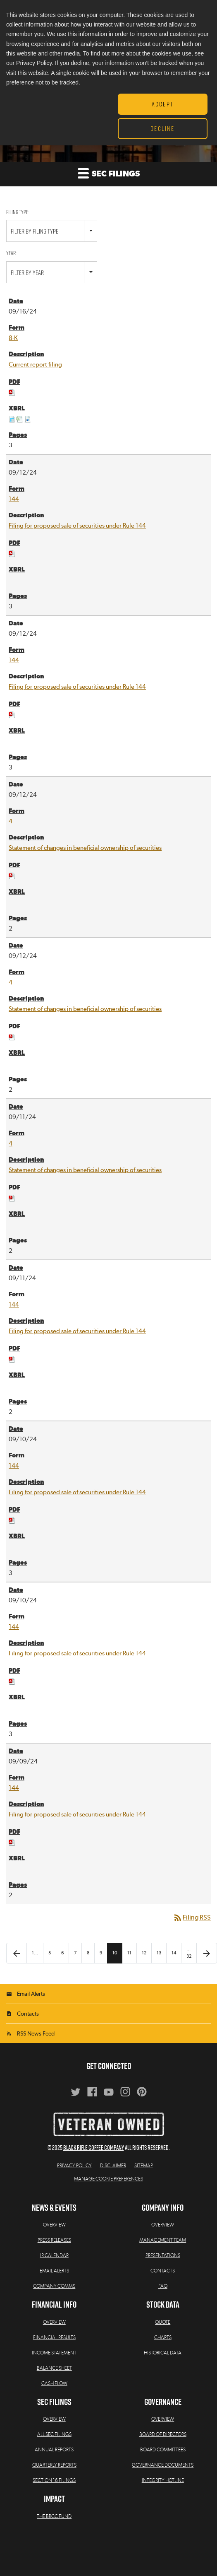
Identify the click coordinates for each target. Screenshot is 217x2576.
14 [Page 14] (174, 1953)
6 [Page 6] (62, 1953)
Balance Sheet (54, 2368)
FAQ (162, 2286)
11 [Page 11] (129, 1953)
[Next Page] (206, 1953)
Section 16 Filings (54, 2480)
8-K (13, 338)
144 (14, 499)
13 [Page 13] (159, 1953)
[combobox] (51, 231)
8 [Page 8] (88, 1953)
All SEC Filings (54, 2434)
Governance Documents (162, 2465)
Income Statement (54, 2352)
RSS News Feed (36, 2034)
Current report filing (35, 365)
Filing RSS (192, 1917)
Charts (163, 2337)
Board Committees (163, 2449)
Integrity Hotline (163, 2480)
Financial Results (54, 2337)
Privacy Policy (74, 2165)
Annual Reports (54, 2449)
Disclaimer (113, 2165)
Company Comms (54, 2286)
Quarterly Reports (54, 2465)
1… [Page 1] (35, 1953)
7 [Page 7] (75, 1953)
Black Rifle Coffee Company (93, 2147)
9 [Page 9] (101, 1953)
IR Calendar (54, 2255)
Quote (162, 2322)
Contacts (28, 2014)
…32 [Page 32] (188, 1953)
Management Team (162, 2240)
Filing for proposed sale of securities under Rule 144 (77, 526)
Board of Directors (162, 2434)
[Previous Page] (16, 1953)
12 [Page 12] (144, 1953)
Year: (11, 253)
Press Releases (54, 2240)
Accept (163, 104)
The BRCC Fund (54, 2516)
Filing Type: (17, 212)
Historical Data (162, 2352)
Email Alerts (31, 1994)
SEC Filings (109, 172)
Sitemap (143, 2165)
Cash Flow (54, 2383)
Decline (162, 128)
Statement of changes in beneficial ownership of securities (85, 848)
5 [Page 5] (49, 1953)
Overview (54, 2224)
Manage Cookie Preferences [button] (108, 2178)
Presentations (162, 2255)
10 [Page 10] (114, 1953)
